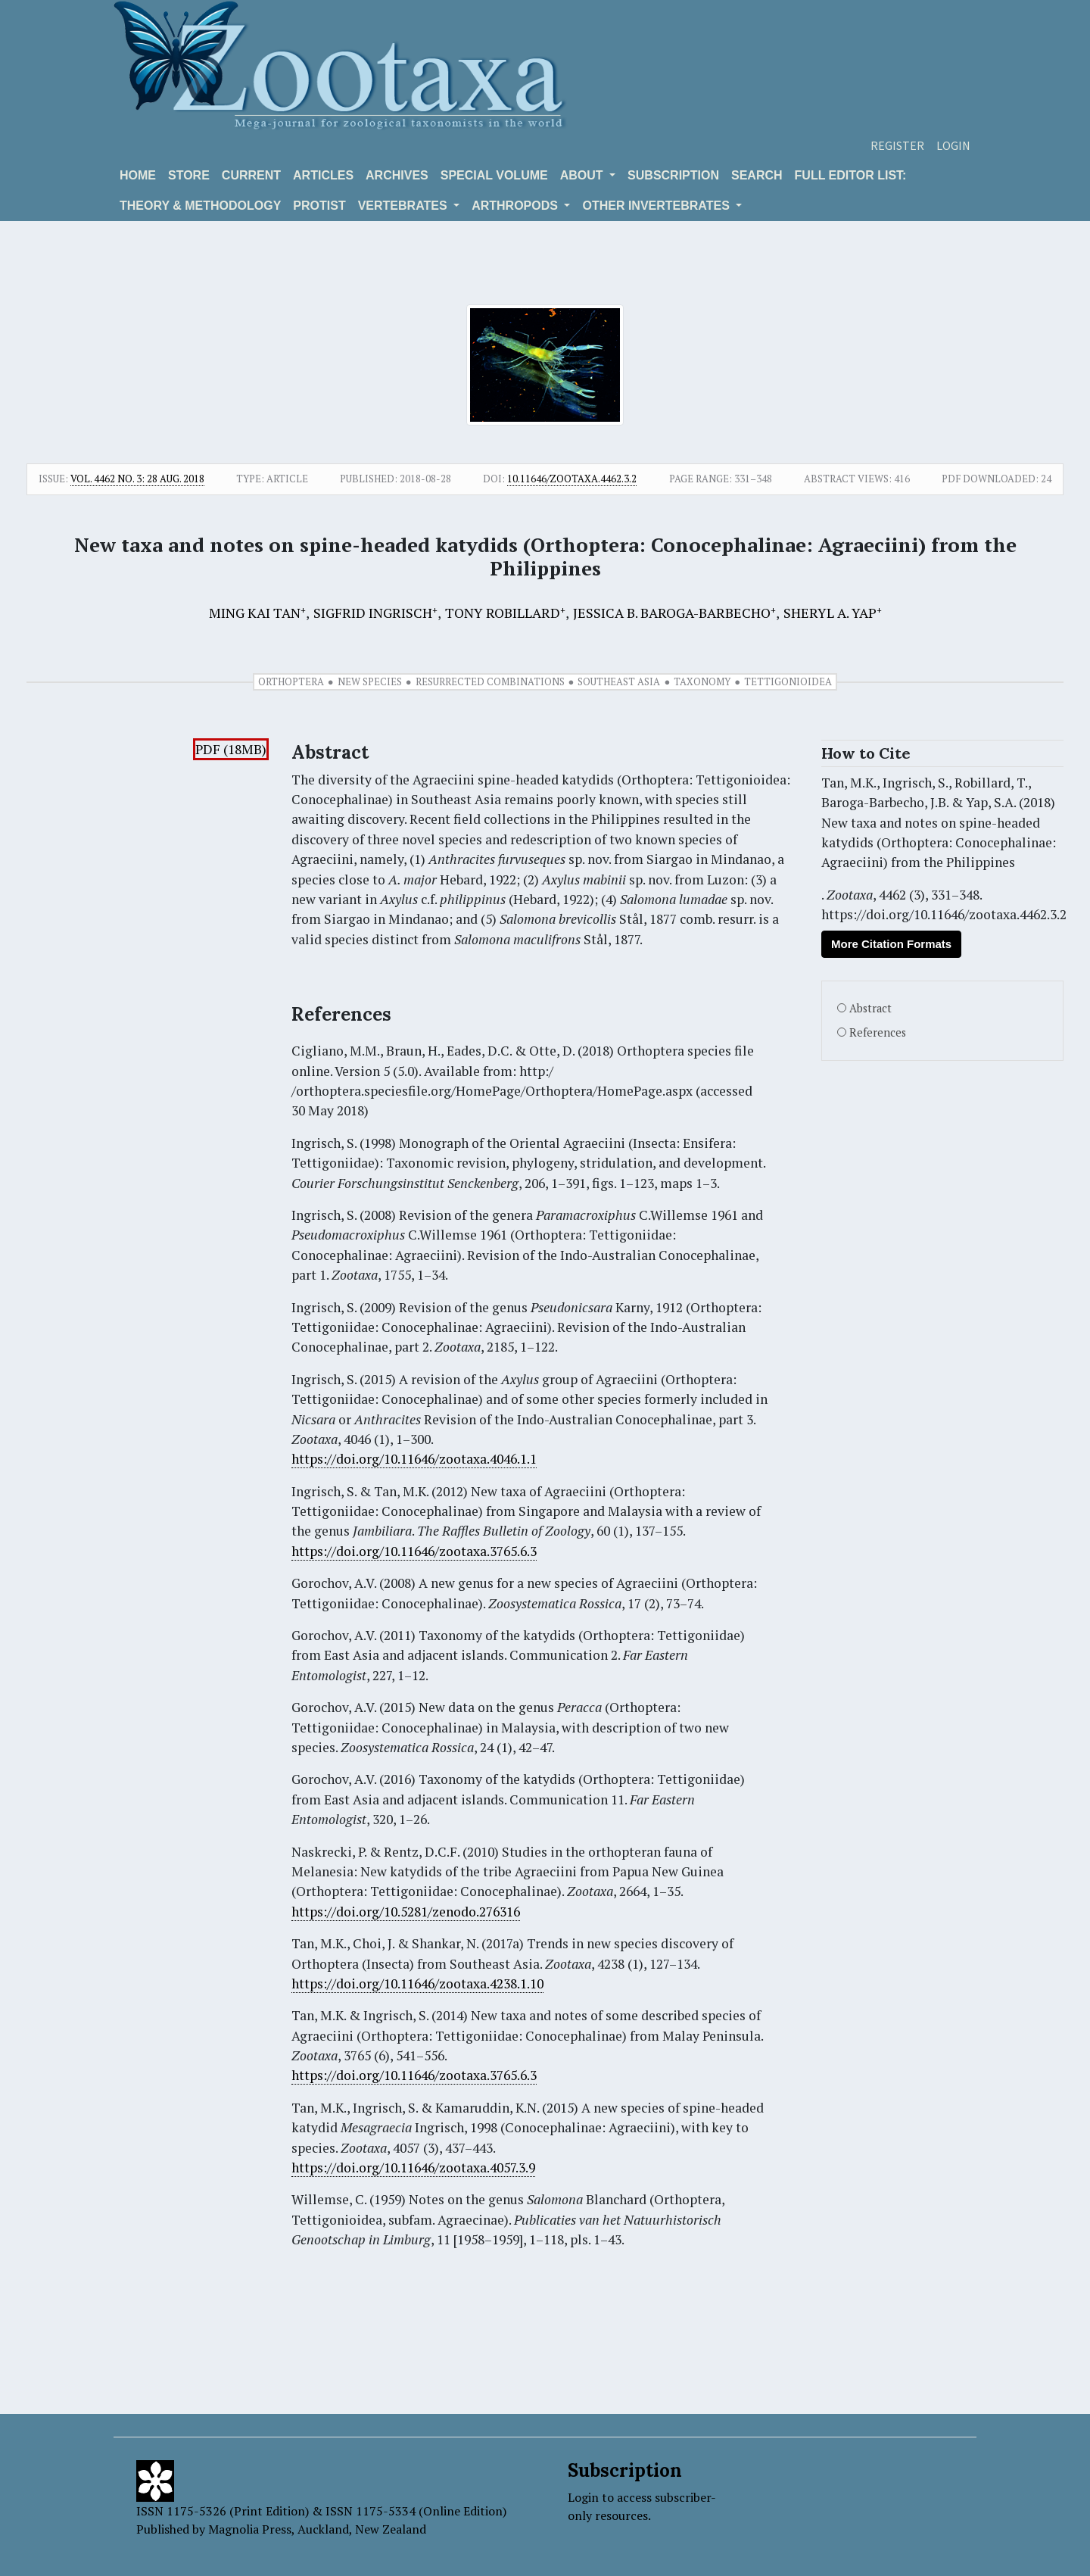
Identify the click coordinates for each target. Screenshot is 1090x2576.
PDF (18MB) (230, 749)
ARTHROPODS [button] (516, 205)
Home (138, 175)
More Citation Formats (891, 943)
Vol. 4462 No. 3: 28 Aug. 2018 (137, 478)
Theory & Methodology (200, 205)
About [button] (583, 175)
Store (189, 175)
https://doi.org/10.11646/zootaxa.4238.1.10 (417, 1983)
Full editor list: (851, 175)
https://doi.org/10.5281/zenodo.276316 (405, 1911)
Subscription (673, 175)
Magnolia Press (249, 2529)
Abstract (870, 1008)
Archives (397, 175)
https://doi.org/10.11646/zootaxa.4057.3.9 (413, 2167)
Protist (319, 205)
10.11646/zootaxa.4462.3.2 (572, 478)
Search (757, 175)
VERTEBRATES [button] (404, 205)
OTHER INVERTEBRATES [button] (657, 205)
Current (251, 175)
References (877, 1032)
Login (953, 145)
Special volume (494, 175)
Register (897, 145)
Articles (323, 175)
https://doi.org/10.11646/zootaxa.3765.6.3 (414, 1551)
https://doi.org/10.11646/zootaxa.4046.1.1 (414, 1458)
